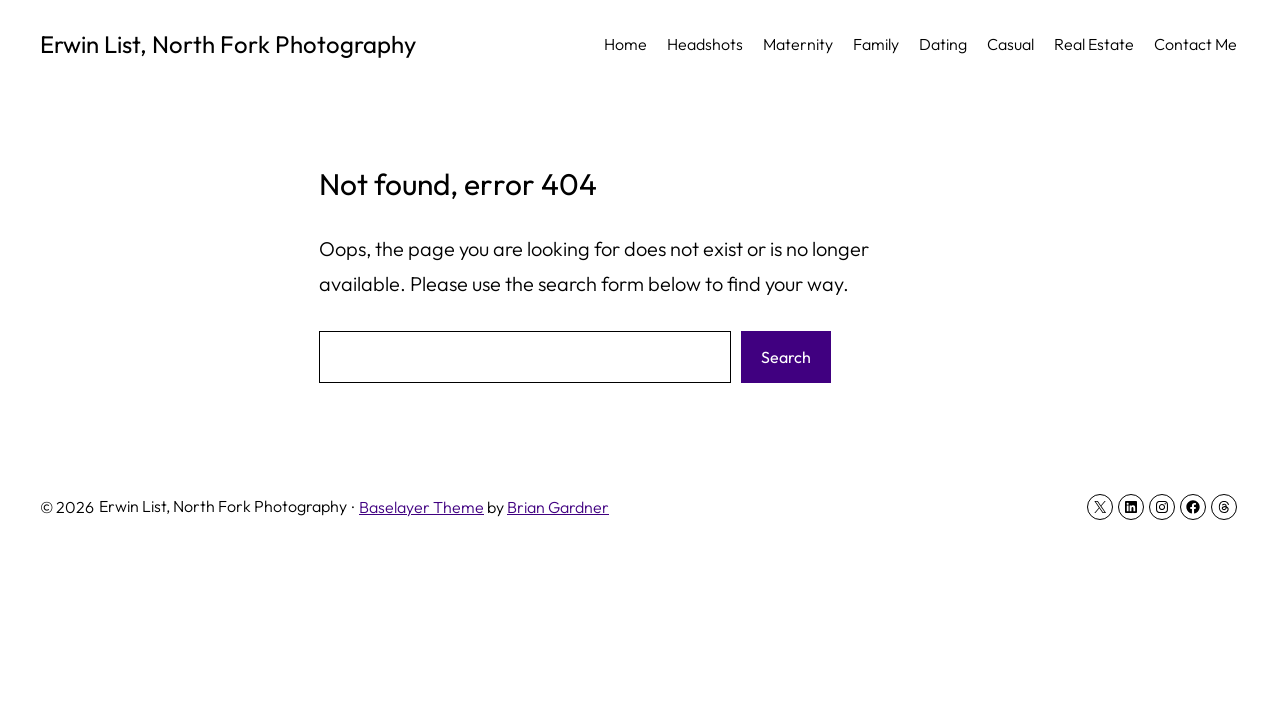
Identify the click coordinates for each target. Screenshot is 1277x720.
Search (786, 357)
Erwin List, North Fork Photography (228, 44)
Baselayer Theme (421, 507)
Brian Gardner (558, 507)
